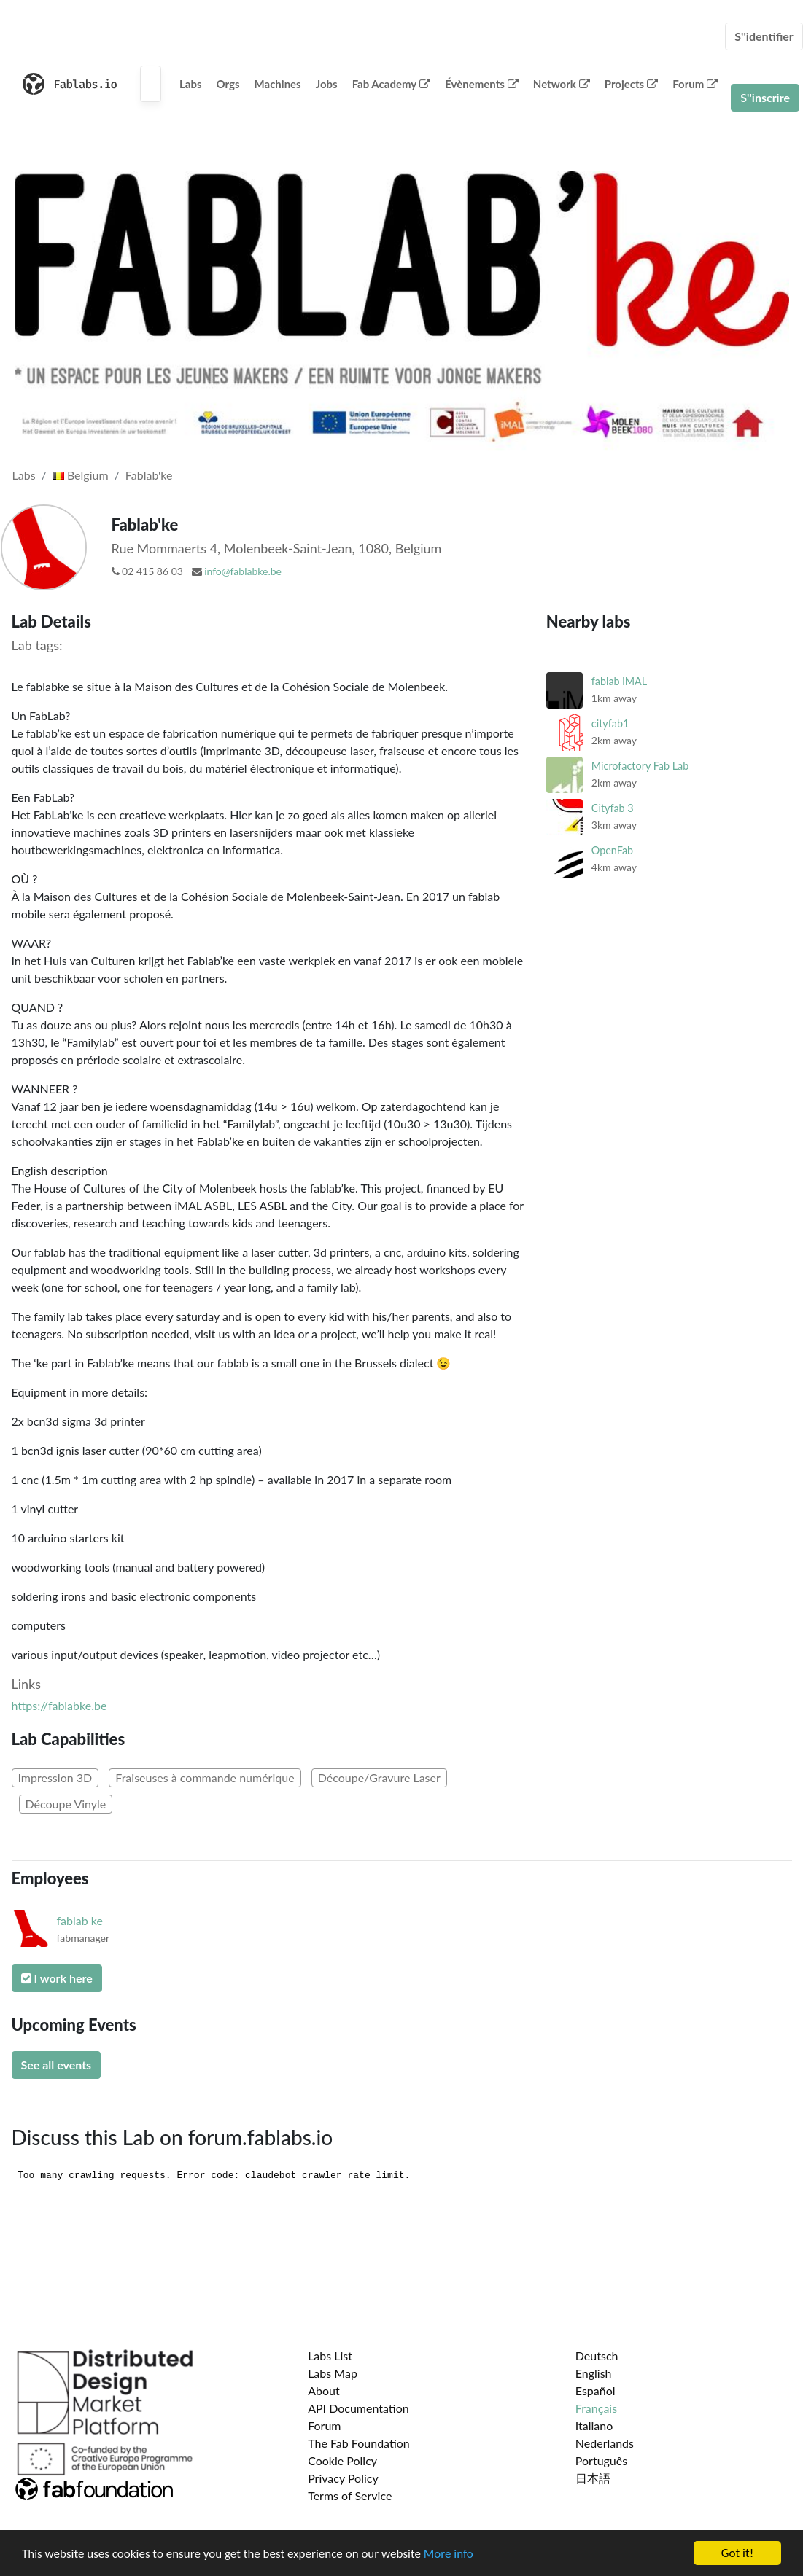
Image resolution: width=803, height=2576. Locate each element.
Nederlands (604, 2443)
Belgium (81, 475)
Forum (695, 83)
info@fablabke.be (243, 571)
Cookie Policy (342, 2460)
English (593, 2373)
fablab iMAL (619, 681)
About (324, 2390)
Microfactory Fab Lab (639, 766)
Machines (278, 83)
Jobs (327, 83)
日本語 (592, 2478)
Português (601, 2460)
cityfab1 (610, 723)
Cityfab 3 (612, 808)
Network (561, 83)
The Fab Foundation (359, 2443)
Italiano (594, 2425)
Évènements (482, 83)
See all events (56, 2065)
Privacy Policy (343, 2478)
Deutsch (596, 2355)
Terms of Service (350, 2495)
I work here (57, 1978)
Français (596, 2408)
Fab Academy (391, 83)
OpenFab (612, 850)
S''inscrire (765, 97)
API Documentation (358, 2408)
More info (448, 2554)
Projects (631, 83)
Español (595, 2390)
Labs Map (332, 2373)
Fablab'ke (149, 475)
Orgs (228, 83)
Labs (190, 83)
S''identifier (764, 36)
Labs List (330, 2355)
